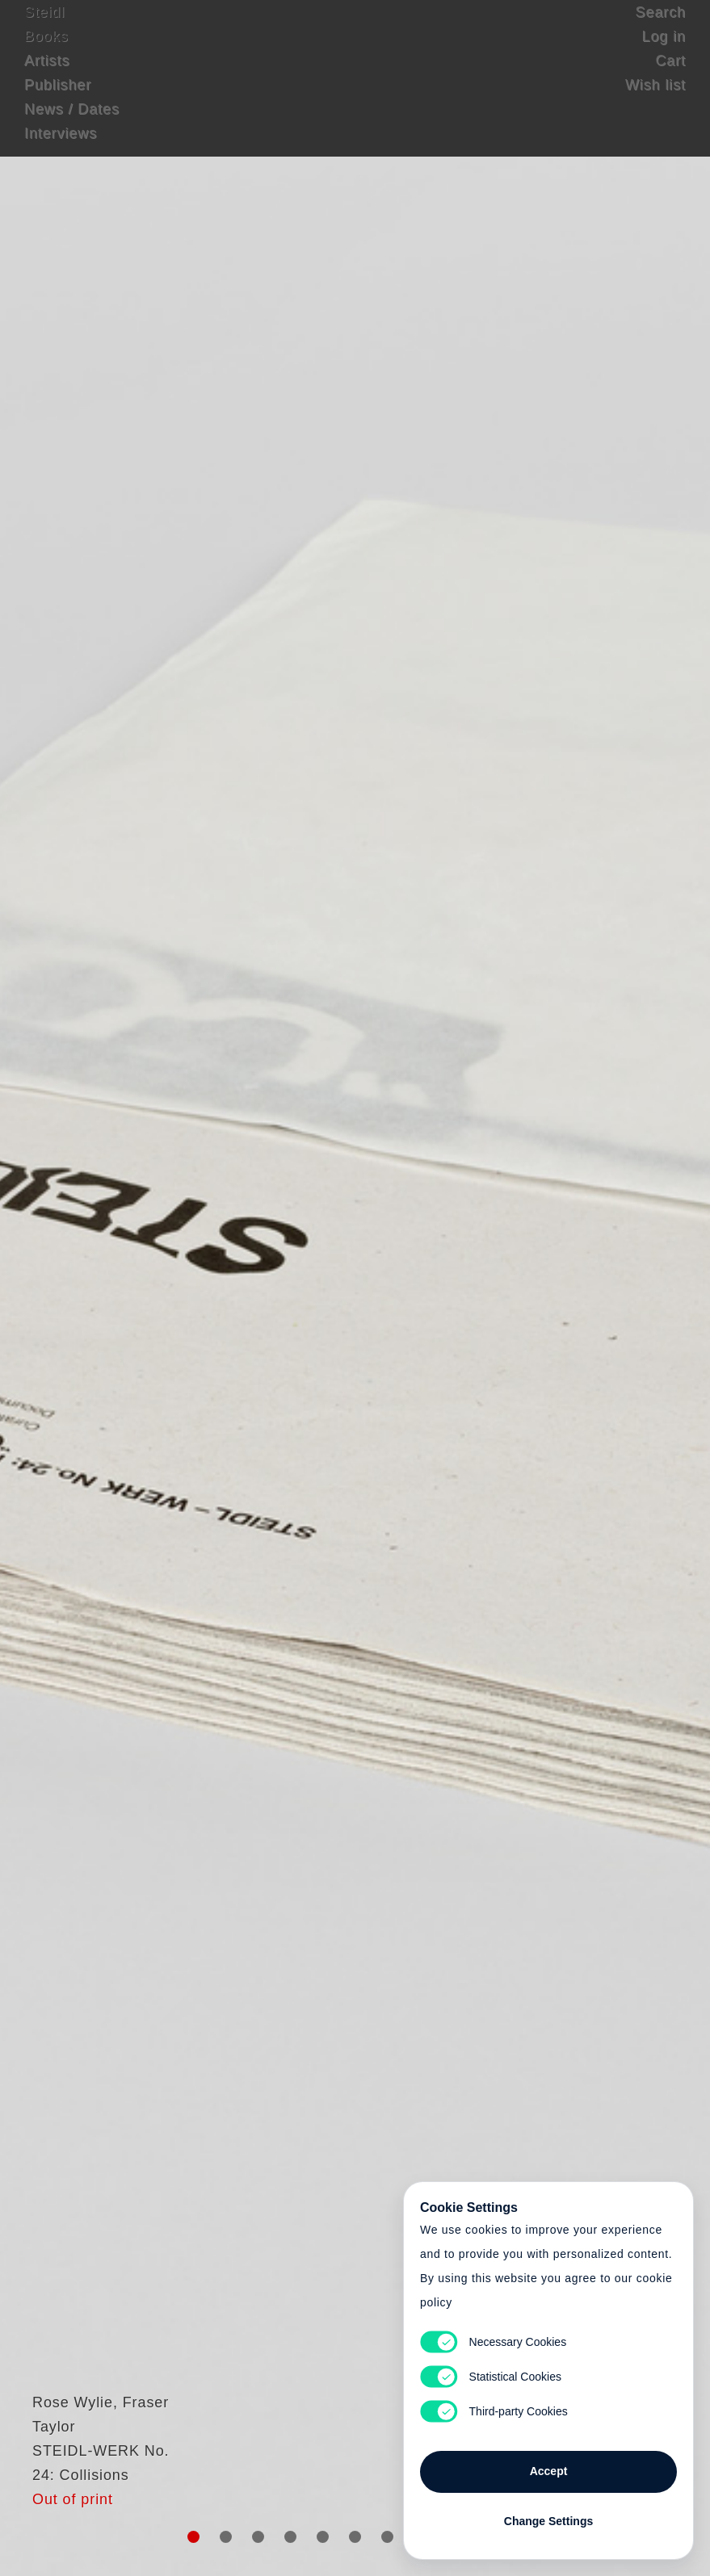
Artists (46, 77)
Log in (664, 52)
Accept (549, 2463)
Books (46, 52)
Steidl (44, 28)
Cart (670, 77)
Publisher (57, 101)
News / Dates (72, 125)
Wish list (655, 101)
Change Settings (548, 2513)
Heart (245, 1287)
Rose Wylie (64, 2443)
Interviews (60, 149)
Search (661, 28)
